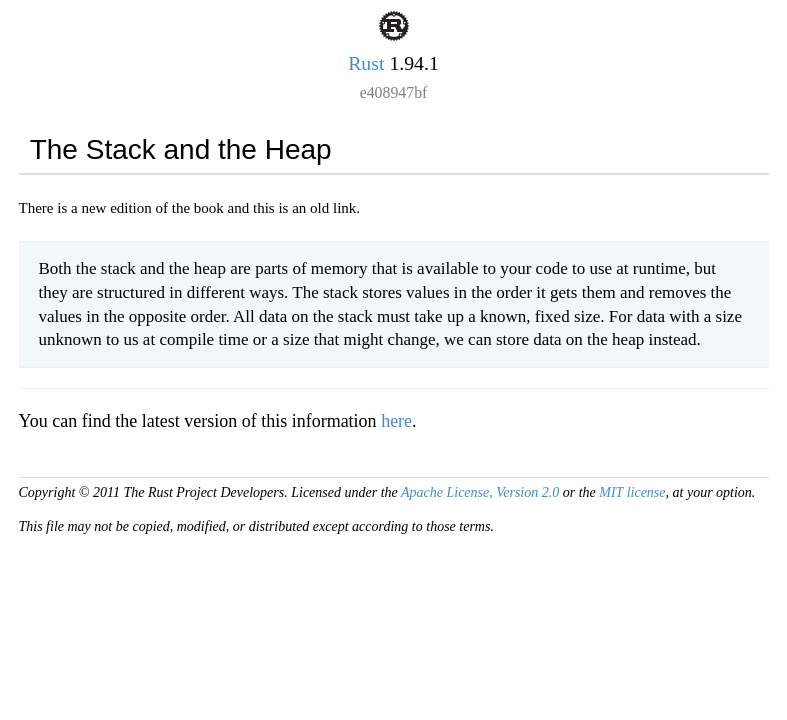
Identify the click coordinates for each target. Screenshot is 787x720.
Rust (366, 63)
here (396, 421)
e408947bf (394, 92)
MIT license (632, 492)
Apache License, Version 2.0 (480, 492)
